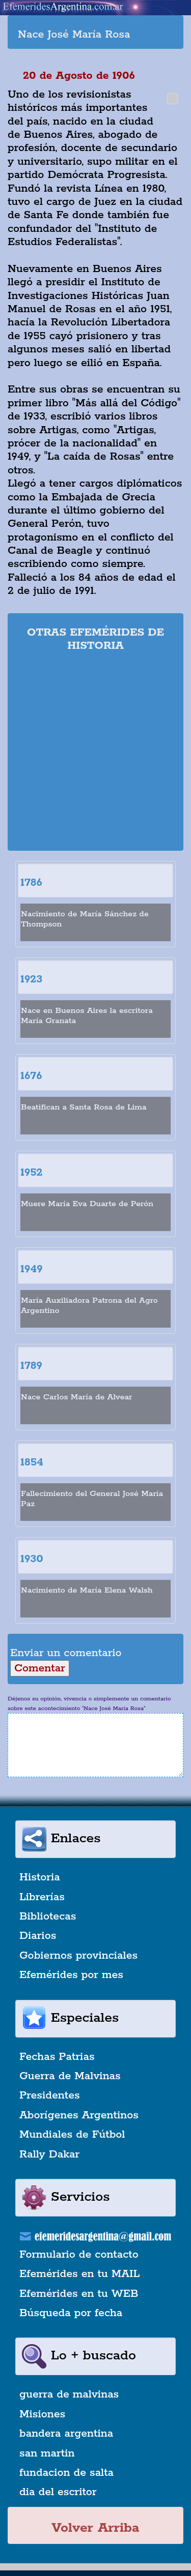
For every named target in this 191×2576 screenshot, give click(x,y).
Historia (39, 1877)
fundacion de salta (66, 2473)
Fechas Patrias (57, 2057)
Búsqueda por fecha (70, 2313)
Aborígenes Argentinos (79, 2115)
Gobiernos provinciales (78, 1956)
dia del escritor (57, 2492)
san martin (47, 2453)
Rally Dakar (49, 2154)
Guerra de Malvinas (70, 2076)
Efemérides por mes (71, 1975)
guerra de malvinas (69, 2394)
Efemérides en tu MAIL (79, 2274)
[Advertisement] (95, 752)
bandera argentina (66, 2434)
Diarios (37, 1936)
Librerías (42, 1897)
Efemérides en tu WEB (79, 2294)
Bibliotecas (47, 1916)
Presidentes (49, 2095)
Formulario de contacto (79, 2255)
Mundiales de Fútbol (72, 2135)
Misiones (42, 2414)
